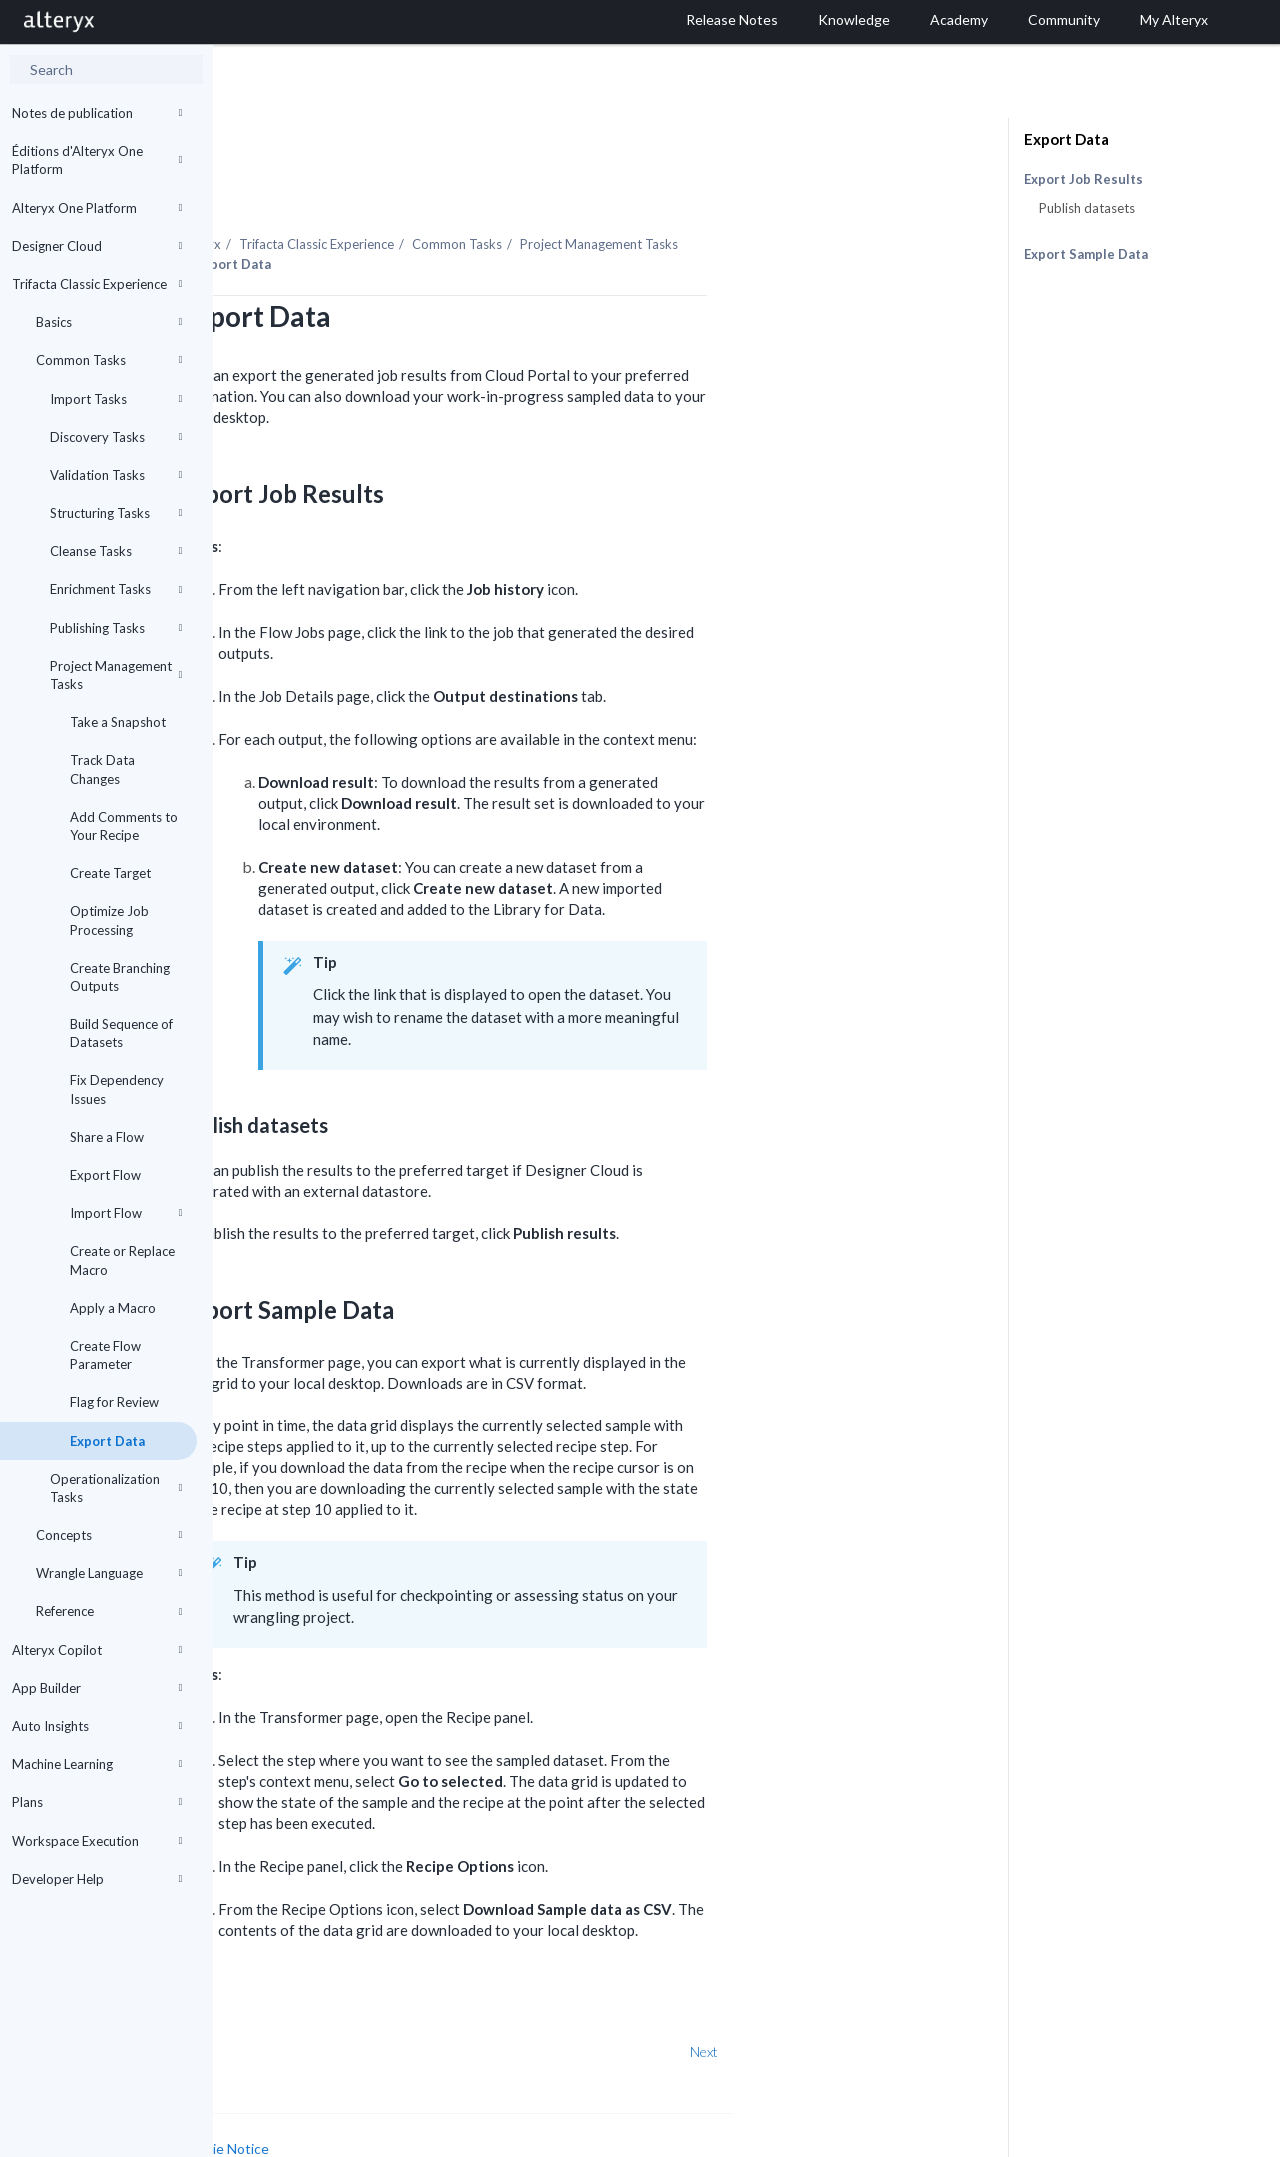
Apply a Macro (113, 1308)
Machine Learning (97, 1764)
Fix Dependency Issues (117, 1089)
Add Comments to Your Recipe (124, 826)
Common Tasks (109, 360)
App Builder (97, 1688)
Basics (109, 322)
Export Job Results (1083, 179)
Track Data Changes (102, 769)
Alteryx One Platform (97, 208)
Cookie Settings (288, 2113)
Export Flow (105, 1175)
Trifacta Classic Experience (97, 284)
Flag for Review (114, 1402)
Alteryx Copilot (97, 1650)
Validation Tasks (116, 475)
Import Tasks (116, 399)
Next (917, 1996)
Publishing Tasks (116, 628)
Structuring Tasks (116, 513)
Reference (109, 1611)
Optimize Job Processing (109, 920)
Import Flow (126, 1213)
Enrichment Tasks (116, 589)
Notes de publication (97, 113)
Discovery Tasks (116, 437)
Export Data (107, 1441)
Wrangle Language (109, 1573)
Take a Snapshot (118, 722)
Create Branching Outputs (120, 977)
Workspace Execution (97, 1841)
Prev (266, 1996)
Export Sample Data (1086, 254)
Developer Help (97, 1879)
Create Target (110, 873)
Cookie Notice (437, 2093)
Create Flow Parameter (105, 1355)
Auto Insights (97, 1726)
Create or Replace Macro (122, 1260)
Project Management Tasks (116, 675)
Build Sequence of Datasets (121, 1033)
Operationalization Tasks (116, 1488)
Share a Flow (107, 1137)
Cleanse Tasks (116, 551)
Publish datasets (1087, 208)
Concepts (109, 1535)
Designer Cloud (97, 246)
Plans (97, 1802)
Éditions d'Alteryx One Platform (97, 160)
